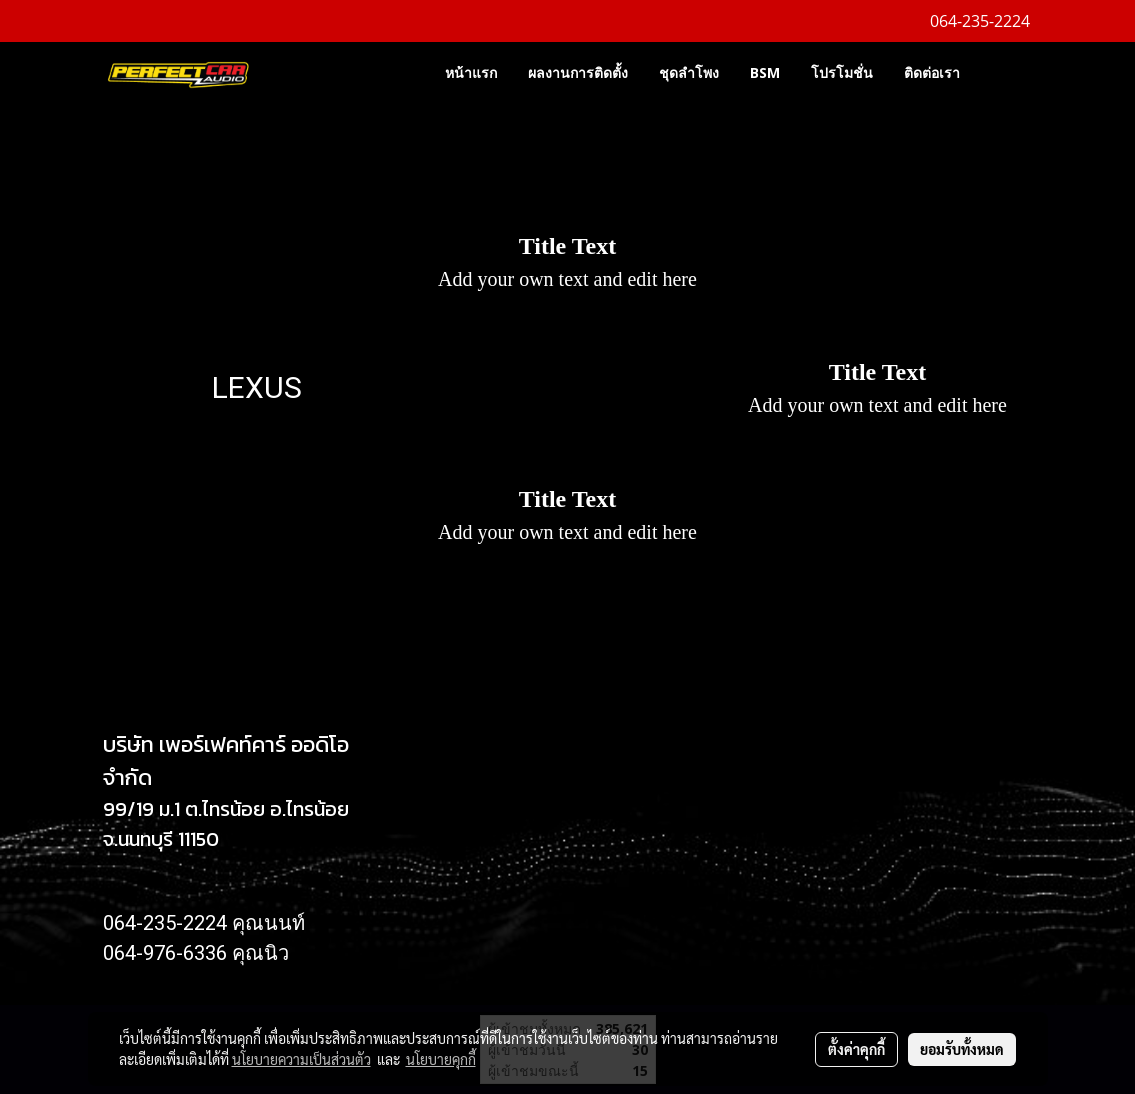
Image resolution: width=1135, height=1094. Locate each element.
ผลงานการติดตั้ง (578, 72)
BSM (765, 72)
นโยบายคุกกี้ (441, 1059)
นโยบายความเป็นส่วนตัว (301, 1059)
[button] (1005, 72)
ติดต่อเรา (932, 72)
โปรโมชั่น (842, 72)
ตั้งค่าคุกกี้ (856, 1049)
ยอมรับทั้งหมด (962, 1049)
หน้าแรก (471, 72)
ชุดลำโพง (689, 72)
